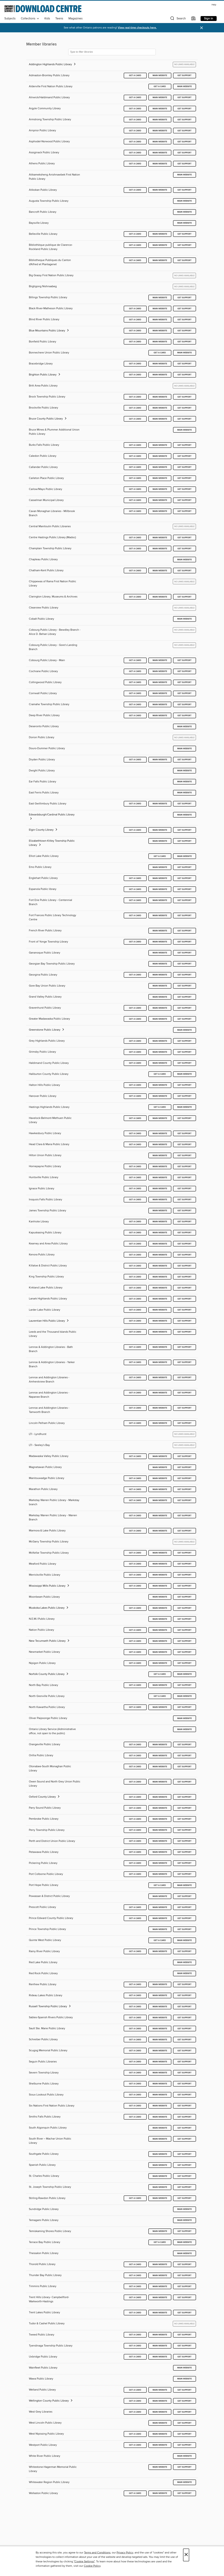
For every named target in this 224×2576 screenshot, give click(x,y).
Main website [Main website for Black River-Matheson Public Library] (160, 308)
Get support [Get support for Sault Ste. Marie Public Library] (184, 2028)
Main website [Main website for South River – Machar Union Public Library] (160, 2139)
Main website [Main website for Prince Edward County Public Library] (160, 1918)
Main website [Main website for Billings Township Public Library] (160, 297)
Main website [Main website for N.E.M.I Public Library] (160, 1619)
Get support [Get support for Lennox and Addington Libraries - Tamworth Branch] (184, 1408)
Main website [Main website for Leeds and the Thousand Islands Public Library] (160, 1332)
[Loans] (193, 19)
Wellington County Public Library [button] (51, 2400)
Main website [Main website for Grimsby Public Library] (160, 1052)
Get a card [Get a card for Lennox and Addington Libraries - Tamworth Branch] (135, 1408)
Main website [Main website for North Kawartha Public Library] (160, 1707)
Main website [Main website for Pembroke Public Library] (160, 1819)
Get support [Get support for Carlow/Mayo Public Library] (184, 489)
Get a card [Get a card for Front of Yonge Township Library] (135, 941)
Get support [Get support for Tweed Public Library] (184, 2334)
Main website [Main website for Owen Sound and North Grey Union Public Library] (160, 1781)
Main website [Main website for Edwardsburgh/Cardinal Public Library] (184, 815)
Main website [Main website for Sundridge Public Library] (184, 2209)
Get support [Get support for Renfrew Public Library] (184, 1984)
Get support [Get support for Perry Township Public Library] (184, 1830)
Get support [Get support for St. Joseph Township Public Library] (184, 2187)
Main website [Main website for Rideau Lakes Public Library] (160, 1995)
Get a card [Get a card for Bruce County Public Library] (135, 419)
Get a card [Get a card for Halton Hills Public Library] (135, 1085)
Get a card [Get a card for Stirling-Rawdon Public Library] (135, 2198)
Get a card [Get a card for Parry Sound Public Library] (135, 1808)
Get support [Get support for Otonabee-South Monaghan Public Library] (184, 1766)
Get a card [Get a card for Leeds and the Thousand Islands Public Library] (135, 1332)
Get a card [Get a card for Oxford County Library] (135, 1797)
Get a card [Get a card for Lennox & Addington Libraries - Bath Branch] (135, 1347)
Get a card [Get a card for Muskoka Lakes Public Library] (135, 1608)
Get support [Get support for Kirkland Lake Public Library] (184, 1288)
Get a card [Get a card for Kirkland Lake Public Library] (135, 1288)
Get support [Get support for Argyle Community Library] (184, 108)
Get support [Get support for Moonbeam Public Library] (184, 1597)
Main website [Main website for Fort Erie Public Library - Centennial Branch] (160, 900)
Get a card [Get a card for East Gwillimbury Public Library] (135, 803)
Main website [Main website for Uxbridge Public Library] (160, 2356)
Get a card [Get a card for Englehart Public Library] (135, 878)
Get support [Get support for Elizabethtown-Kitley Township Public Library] (184, 841)
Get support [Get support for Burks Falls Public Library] (184, 445)
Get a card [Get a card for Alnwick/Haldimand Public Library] (135, 97)
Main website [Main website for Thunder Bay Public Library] (160, 2275)
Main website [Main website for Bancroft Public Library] (184, 212)
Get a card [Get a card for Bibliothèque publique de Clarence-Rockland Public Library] (135, 245)
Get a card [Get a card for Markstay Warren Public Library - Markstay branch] (135, 1500)
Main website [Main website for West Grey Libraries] (160, 2412)
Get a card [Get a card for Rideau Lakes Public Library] (135, 1995)
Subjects (10, 18)
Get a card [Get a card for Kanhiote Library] (135, 1221)
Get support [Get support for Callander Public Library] (184, 467)
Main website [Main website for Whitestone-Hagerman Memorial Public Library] (160, 2467)
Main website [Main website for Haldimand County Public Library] (160, 1063)
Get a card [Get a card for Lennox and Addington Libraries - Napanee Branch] (135, 1392)
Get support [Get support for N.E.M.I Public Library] (184, 1619)
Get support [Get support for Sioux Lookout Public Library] (184, 2094)
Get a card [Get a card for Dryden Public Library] (135, 759)
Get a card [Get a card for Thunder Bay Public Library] (135, 2275)
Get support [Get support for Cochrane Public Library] (184, 671)
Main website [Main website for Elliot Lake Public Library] (184, 856)
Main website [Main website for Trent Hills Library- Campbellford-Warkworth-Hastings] (160, 2297)
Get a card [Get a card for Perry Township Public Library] (135, 1830)
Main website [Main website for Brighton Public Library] (160, 374)
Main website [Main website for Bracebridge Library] (160, 363)
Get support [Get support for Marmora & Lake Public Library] (184, 1530)
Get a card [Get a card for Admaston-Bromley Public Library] (135, 75)
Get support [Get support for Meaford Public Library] (184, 1564)
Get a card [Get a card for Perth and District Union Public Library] (135, 1841)
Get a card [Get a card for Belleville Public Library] (135, 234)
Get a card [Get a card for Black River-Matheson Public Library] (135, 308)
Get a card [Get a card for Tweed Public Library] (135, 2334)
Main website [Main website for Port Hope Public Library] (184, 1885)
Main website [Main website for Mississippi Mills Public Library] (160, 1586)
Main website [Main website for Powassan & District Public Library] (160, 1896)
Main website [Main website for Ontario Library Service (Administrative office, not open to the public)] (184, 1729)
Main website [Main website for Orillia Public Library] (160, 1755)
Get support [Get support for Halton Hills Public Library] (184, 1085)
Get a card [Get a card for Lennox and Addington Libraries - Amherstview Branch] (135, 1377)
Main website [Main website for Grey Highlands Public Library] (160, 1041)
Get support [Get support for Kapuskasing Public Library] (184, 1232)
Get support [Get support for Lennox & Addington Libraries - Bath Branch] (184, 1347)
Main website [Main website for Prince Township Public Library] (160, 1929)
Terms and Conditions (97, 2552)
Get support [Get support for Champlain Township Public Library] (184, 548)
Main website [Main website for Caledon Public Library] (160, 456)
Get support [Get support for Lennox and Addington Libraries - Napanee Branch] (184, 1392)
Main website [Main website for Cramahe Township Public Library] (160, 704)
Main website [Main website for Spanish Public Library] (160, 2165)
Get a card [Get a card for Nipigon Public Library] (135, 1663)
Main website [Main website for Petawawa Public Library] (160, 1852)
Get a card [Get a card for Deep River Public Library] (135, 715)
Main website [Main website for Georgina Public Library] (160, 974)
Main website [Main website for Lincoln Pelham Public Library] (160, 1423)
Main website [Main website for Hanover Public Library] (160, 1096)
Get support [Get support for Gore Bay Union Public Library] (184, 985)
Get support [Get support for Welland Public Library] (184, 2390)
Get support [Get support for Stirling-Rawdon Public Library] (184, 2198)
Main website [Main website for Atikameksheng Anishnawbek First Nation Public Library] (184, 174)
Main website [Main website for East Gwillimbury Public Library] (160, 803)
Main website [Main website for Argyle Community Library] (160, 108)
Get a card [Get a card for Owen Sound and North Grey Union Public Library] (135, 1781)
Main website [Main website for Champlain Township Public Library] (160, 548)
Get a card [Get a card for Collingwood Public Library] (135, 682)
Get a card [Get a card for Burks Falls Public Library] (135, 445)
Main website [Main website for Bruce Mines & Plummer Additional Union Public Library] (184, 430)
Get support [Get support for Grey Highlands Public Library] (184, 1041)
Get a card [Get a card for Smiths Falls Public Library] (135, 2117)
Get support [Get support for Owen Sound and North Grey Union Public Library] (184, 1781)
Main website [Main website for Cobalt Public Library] (184, 619)
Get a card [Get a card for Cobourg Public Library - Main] (135, 660)
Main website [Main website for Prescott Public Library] (160, 1907)
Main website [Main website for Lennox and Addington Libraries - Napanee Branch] (160, 1392)
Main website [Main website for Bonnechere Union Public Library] (184, 352)
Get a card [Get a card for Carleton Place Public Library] (135, 478)
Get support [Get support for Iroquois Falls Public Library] (184, 1199)
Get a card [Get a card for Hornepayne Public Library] (135, 1166)
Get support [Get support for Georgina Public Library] (184, 974)
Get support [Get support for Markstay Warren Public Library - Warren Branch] (184, 1515)
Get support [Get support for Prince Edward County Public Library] (184, 1918)
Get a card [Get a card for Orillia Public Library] (135, 1755)
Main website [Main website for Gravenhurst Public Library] (160, 1008)
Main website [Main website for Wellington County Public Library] (160, 2401)
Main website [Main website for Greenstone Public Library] (184, 1030)
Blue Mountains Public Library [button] (49, 330)
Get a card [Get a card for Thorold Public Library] (135, 2264)
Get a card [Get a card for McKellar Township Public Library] (135, 1553)
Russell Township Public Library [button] (50, 2006)
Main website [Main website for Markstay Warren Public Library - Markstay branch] (160, 1500)
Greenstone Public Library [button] (47, 1029)
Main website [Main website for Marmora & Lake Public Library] (160, 1530)
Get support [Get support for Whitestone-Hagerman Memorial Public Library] (184, 2467)
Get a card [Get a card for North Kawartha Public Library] (135, 1707)
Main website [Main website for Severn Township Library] (160, 2072)
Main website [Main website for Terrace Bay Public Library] (184, 2242)
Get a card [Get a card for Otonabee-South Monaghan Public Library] (135, 1766)
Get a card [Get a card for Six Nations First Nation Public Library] (135, 2105)
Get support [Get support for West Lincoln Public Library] (184, 2423)
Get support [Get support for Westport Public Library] (184, 2445)
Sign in (208, 18)
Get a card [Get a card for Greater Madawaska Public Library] (135, 1019)
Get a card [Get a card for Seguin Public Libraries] (135, 2061)
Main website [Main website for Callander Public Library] (160, 467)
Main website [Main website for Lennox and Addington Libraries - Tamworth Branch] (160, 1408)
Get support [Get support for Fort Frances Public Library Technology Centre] (184, 915)
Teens (59, 18)
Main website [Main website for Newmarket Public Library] (160, 1652)
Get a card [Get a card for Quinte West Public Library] (160, 1940)
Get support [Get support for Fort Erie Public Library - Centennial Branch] (184, 900)
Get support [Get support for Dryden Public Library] (184, 759)
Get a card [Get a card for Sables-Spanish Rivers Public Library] (135, 2017)
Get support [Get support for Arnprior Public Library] (184, 130)
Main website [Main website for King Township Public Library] (160, 1277)
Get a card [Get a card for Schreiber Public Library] (135, 2039)
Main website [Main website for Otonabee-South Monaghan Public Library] (160, 1766)
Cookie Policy (92, 2566)
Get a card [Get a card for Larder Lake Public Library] (135, 1310)
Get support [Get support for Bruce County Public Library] (184, 419)
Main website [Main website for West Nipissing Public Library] (160, 2434)
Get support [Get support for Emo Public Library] (184, 867)
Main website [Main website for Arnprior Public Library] (160, 130)
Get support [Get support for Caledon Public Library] (184, 456)
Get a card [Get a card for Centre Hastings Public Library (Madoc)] (135, 537)
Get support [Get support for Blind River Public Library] (184, 319)
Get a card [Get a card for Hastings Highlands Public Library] (160, 1107)
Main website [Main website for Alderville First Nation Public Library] (184, 86)
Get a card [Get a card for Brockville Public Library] (135, 408)
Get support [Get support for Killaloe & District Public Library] (184, 1265)
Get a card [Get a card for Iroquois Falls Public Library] (135, 1199)
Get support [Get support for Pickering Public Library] (184, 1863)
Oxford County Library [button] (44, 1796)
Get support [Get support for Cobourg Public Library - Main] (184, 660)
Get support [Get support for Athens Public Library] (184, 163)
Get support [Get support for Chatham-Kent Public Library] (184, 570)
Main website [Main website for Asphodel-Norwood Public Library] (160, 141)
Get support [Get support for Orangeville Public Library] (184, 1744)
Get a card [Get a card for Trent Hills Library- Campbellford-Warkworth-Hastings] (135, 2297)
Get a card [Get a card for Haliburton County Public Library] (160, 1074)
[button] (177, 19)
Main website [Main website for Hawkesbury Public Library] (160, 1133)
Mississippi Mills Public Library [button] (49, 1586)
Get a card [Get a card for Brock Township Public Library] (135, 397)
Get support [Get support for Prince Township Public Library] (184, 1929)
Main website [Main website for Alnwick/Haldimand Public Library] (160, 97)
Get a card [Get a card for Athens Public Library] (135, 163)
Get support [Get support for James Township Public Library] (184, 1210)
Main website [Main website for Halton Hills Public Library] (160, 1085)
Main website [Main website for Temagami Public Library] (184, 2220)
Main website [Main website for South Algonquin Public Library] (160, 2128)
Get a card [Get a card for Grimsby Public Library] (135, 1052)
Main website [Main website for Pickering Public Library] (160, 1863)
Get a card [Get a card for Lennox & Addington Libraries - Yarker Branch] (135, 1362)
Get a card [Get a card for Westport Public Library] (135, 2445)
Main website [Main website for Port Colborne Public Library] (160, 1874)
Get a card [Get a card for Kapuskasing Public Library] (135, 1232)
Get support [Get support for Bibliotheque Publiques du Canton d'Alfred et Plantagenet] (184, 260)
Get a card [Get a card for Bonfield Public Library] (135, 341)
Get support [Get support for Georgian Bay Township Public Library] (184, 963)
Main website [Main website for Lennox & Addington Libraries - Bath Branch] (160, 1347)
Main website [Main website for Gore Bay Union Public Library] (160, 985)
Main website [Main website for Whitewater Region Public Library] (184, 2482)
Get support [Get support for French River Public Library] (184, 930)
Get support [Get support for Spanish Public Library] (184, 2165)
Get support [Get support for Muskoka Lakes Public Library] (184, 1608)
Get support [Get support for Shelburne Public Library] (184, 2083)
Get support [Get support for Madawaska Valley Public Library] (184, 1456)
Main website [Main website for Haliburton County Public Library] (184, 1074)
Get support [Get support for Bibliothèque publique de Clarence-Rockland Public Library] (184, 245)
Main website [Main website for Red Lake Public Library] (184, 1962)
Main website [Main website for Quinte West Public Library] (184, 1940)
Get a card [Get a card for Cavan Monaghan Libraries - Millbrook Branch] (135, 511)
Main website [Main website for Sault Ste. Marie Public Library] (160, 2028)
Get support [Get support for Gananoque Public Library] (184, 952)
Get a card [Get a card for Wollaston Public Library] (135, 2493)
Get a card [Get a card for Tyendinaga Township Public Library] (135, 2345)
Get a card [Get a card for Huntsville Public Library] (135, 1177)
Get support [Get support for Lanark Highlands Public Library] (184, 1299)
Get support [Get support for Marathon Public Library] (184, 1489)
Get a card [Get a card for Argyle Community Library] (135, 108)
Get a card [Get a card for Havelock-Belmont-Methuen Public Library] (135, 1118)
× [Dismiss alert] (201, 28)
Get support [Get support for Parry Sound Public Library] (184, 1808)
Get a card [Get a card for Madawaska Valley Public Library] (135, 1456)
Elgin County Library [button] (43, 830)
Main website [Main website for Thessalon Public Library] (184, 2253)
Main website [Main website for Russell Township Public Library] (160, 2006)
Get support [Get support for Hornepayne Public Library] (184, 1166)
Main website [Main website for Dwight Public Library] (184, 770)
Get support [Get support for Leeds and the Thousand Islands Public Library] (184, 1332)
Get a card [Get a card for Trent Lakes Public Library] (135, 2312)
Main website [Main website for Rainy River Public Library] (160, 1951)
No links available (184, 64)
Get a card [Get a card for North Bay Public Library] (135, 1685)
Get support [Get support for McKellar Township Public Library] (184, 1553)
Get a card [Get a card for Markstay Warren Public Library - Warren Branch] (135, 1515)
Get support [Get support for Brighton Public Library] (184, 374)
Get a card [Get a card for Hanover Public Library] (135, 1096)
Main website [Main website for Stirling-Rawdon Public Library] (160, 2198)
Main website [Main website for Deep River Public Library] (160, 715)
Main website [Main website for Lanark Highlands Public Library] (160, 1299)
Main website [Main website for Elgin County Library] (160, 830)
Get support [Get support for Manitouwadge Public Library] (184, 1478)
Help (214, 4)
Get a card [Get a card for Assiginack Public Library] (135, 152)
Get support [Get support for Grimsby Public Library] (184, 1052)
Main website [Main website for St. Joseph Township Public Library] (160, 2187)
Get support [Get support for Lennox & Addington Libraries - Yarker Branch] (184, 1362)
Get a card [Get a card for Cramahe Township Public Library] (135, 704)
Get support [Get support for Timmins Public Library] (184, 2286)
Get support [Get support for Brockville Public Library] (184, 408)
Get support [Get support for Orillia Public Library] (184, 1755)
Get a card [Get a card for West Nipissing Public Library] (135, 2434)
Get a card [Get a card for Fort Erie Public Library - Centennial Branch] (135, 900)
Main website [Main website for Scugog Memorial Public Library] (160, 2050)
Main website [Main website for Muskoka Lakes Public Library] (160, 1608)
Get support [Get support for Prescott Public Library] (184, 1907)
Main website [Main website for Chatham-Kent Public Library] (160, 570)
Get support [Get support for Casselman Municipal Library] (184, 500)
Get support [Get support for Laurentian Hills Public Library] (184, 1321)
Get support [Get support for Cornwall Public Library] (184, 693)
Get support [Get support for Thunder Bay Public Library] (184, 2275)
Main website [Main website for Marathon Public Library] (160, 1489)
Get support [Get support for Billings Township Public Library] (184, 297)
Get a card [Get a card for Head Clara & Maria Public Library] (135, 1144)
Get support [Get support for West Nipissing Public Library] (184, 2434)
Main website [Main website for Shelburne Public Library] (160, 2083)
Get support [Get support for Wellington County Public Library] (184, 2401)
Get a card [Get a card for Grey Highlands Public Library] (135, 1041)
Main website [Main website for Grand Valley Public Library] (160, 997)
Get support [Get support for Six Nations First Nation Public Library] (184, 2105)
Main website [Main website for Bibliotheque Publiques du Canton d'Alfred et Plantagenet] (160, 260)
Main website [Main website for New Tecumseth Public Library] (160, 1641)
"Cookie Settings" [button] (84, 2561)
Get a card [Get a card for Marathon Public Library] (135, 1489)
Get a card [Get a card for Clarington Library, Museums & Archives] (135, 597)
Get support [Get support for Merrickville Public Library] (184, 1575)
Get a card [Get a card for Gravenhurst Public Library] (135, 1008)
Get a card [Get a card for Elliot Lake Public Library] (160, 856)
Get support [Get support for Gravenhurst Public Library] (184, 1008)
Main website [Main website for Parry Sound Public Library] (160, 1808)
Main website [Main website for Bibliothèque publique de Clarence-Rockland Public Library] (160, 245)
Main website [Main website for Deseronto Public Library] (184, 726)
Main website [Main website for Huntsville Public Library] (160, 1177)
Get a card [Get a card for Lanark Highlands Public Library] (135, 1299)
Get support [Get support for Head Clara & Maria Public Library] (184, 1144)
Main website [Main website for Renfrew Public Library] (160, 1984)
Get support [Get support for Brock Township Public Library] (184, 397)
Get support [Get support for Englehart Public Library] (184, 878)
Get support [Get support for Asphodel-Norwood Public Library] (184, 141)
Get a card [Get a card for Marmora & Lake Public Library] (135, 1530)
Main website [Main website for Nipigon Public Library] (160, 1663)
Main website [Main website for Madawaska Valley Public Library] (160, 1456)
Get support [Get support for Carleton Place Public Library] (184, 478)
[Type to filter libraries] (112, 52)
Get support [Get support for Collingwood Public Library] (184, 682)
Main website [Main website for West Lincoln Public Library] (160, 2423)
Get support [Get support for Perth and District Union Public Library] (184, 1841)
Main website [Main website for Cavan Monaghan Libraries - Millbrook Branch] (160, 511)
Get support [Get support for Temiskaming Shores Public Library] (184, 2231)
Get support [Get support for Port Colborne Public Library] (184, 1874)
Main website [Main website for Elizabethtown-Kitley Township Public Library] (160, 841)
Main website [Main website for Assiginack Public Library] (160, 152)
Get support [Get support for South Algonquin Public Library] (184, 2128)
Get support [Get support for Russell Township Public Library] (184, 2006)
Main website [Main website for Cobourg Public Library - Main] (160, 660)
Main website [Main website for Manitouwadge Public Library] (160, 1478)
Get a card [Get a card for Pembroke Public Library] (135, 1819)
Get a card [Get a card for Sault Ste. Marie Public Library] (135, 2028)
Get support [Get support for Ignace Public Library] (184, 1188)
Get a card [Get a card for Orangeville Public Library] (135, 1744)
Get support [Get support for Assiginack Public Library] (184, 152)
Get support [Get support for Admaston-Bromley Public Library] (184, 75)
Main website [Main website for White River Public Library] (184, 2456)
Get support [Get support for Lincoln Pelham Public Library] (184, 1423)
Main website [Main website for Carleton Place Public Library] (160, 478)
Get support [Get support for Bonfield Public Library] (184, 341)
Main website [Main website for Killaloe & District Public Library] (160, 1265)
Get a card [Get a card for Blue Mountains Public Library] (135, 330)
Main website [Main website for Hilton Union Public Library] (160, 1155)
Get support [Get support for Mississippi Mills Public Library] (184, 1586)
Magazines (75, 18)
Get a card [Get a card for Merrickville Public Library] (135, 1575)
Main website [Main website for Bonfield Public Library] (160, 341)
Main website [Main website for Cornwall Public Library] (160, 693)
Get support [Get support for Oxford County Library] (184, 1797)
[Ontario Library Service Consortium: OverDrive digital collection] (43, 8)
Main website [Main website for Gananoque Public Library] (160, 952)
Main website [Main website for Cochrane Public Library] (160, 671)
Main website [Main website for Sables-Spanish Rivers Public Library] (160, 2017)
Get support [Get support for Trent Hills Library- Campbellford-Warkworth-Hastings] (184, 2297)
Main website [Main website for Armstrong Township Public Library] (160, 119)
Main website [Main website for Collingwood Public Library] (160, 682)
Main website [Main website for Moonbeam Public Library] (160, 1597)
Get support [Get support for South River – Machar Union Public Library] (184, 2139)
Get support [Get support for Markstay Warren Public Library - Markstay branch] (184, 1500)
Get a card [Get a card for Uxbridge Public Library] (135, 2356)
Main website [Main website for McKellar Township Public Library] (160, 1553)
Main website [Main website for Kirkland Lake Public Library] (160, 1288)
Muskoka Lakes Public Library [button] (49, 1608)
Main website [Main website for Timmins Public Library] (160, 2286)
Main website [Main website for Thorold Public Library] (160, 2264)
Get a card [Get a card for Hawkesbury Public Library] (135, 1133)
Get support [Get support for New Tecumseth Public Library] (184, 1641)
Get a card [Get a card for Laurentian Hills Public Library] (135, 1321)
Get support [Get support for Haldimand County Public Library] (184, 1063)
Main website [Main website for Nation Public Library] (160, 1630)
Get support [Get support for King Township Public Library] (184, 1277)
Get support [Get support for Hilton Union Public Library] (184, 1155)
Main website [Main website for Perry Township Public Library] (160, 1830)
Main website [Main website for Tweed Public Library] (160, 2334)
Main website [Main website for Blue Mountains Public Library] (160, 330)
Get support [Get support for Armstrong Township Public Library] (184, 119)
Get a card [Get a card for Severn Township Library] (135, 2072)
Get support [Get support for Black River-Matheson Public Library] (184, 308)
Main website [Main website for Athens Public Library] (160, 163)
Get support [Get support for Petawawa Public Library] (184, 1852)
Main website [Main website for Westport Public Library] (160, 2445)
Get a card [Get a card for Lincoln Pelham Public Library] (135, 1423)
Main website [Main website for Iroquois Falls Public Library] (160, 1199)
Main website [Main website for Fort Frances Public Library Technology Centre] (160, 915)
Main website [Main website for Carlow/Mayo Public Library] (160, 489)
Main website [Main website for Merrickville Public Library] (160, 1575)
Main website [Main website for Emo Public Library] (160, 867)
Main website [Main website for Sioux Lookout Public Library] (160, 2094)
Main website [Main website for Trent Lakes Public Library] (160, 2312)
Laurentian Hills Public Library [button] (49, 1321)
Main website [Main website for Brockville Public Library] (160, 408)
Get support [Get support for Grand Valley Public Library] (184, 997)
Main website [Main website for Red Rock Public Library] (184, 1973)
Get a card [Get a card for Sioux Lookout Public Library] (135, 2094)
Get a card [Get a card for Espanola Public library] (135, 889)
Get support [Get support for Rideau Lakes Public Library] (184, 1995)
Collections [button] (30, 18)
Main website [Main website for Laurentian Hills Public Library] (160, 1321)
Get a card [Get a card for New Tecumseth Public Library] (135, 1641)
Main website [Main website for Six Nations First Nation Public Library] (160, 2105)
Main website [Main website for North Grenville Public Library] (184, 1696)
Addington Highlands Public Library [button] (52, 64)
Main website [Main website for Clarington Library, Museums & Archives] (160, 597)
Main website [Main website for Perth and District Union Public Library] (160, 1841)
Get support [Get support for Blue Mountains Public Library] (184, 330)
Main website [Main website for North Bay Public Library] (160, 1685)
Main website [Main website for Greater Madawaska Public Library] (160, 1019)
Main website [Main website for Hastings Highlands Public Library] (184, 1107)
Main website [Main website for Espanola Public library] (160, 889)
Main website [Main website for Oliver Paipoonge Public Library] (184, 1718)
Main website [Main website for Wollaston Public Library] (160, 2493)
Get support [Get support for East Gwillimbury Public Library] (184, 803)
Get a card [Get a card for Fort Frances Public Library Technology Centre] (135, 915)
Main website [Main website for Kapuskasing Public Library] (160, 1232)
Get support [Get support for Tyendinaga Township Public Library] (184, 2345)
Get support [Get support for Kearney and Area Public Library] (184, 1243)
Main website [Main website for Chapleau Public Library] (184, 559)
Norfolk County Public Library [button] (49, 1674)
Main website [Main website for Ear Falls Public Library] (184, 781)
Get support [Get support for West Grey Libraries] (184, 2412)
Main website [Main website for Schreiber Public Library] (160, 2039)
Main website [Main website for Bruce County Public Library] (160, 419)
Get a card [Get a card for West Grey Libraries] (135, 2412)
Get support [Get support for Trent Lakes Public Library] (184, 2312)
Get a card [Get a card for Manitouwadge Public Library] (135, 1478)
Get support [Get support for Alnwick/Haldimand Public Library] (184, 97)
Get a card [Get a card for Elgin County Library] (135, 830)
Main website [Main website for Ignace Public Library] (160, 1188)
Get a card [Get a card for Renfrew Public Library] (135, 1984)
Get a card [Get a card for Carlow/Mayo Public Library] (135, 489)
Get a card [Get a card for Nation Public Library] (135, 1630)
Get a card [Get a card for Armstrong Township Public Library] (135, 119)
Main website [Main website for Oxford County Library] (160, 1797)
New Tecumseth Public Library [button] (49, 1641)
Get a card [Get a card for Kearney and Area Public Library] (135, 1243)
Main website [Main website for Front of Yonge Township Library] (160, 941)
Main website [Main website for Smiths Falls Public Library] (160, 2117)
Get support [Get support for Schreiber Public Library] (184, 2039)
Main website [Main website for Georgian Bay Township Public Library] (160, 963)
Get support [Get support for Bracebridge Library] (184, 363)
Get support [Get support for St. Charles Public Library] (184, 2176)
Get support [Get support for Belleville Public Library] (184, 234)
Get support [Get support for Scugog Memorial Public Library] (184, 2050)
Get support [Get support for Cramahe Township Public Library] (184, 704)
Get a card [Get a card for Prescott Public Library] (135, 1907)
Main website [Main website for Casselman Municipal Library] (160, 500)
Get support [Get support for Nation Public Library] (184, 1630)
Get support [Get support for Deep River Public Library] (184, 715)
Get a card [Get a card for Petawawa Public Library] (135, 1852)
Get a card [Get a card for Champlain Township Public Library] (135, 548)
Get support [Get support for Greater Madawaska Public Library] (184, 1019)
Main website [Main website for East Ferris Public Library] (184, 792)
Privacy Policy (125, 2552)
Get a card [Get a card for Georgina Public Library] (135, 974)
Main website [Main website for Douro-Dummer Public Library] (184, 748)
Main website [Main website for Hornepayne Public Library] (160, 1166)
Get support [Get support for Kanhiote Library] (184, 1221)
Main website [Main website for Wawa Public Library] (184, 2378)
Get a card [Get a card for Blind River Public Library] (135, 319)
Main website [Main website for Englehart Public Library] (160, 878)
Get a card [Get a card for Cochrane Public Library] (135, 671)
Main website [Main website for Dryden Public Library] (160, 759)
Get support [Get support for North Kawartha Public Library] (184, 1707)
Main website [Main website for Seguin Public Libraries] (160, 2061)
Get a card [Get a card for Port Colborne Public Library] (135, 1874)
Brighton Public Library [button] (45, 374)
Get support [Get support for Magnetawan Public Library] (184, 1467)
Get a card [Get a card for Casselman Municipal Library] (135, 500)
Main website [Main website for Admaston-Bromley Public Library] (160, 75)
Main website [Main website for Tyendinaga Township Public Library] (160, 2345)
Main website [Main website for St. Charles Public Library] (160, 2176)
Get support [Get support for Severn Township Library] (184, 2072)
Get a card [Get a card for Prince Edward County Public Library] (135, 1918)
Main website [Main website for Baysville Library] (184, 223)
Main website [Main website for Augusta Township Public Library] (184, 201)
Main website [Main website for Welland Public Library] (160, 2390)
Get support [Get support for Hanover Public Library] (184, 1096)
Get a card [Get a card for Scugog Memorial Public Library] (135, 2050)
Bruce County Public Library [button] (48, 418)
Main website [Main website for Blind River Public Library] (160, 319)
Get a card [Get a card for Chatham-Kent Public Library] (135, 570)
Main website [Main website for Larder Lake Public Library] (160, 1310)
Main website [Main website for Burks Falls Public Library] (160, 445)
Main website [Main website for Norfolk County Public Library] (184, 1674)
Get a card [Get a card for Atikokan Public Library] (135, 190)
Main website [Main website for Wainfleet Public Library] (184, 2367)
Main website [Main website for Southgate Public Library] (160, 2154)
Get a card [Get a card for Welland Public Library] (135, 2390)
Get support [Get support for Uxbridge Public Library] (184, 2356)
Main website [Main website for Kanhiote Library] (160, 1221)
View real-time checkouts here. (137, 28)
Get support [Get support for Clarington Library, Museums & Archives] (184, 597)
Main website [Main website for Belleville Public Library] (160, 234)
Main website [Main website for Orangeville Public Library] (160, 1744)
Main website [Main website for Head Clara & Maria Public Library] (160, 1144)
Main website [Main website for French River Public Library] (160, 930)
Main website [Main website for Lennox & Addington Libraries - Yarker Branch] (160, 1362)
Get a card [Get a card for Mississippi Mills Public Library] (135, 1586)
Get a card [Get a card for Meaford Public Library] (135, 1564)
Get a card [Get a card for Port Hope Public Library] (160, 1885)
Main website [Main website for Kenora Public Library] (160, 1254)
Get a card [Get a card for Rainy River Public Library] (135, 1951)
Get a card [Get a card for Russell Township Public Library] (135, 2006)
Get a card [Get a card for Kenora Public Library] (135, 1254)
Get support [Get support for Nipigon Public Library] (184, 1663)
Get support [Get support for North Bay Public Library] (184, 1685)
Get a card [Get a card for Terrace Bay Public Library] (160, 2242)
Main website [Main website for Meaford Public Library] (160, 1564)
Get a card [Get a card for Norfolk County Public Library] (160, 1674)
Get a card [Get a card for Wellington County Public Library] (135, 2401)
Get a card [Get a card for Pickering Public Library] (135, 1863)
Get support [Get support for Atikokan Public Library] (184, 190)
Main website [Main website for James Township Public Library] (160, 1210)
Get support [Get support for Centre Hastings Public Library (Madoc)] (184, 537)
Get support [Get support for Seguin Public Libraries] (184, 2061)
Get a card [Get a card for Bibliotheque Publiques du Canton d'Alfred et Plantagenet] (135, 260)
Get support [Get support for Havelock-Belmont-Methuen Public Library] (184, 1118)
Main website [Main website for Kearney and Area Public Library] (160, 1243)
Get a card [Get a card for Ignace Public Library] (135, 1188)
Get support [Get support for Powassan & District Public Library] (184, 1896)
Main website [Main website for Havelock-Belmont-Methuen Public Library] (160, 1118)
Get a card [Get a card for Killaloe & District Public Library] (135, 1265)
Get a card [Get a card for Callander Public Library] (135, 467)
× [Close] (186, 2554)
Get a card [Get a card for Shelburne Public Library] (135, 2083)
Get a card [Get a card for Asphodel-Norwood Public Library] (135, 141)
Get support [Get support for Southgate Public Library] (184, 2154)
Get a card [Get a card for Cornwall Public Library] (135, 693)
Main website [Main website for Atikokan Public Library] (160, 190)
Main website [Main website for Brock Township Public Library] (160, 397)
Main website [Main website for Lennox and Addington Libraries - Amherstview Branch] (160, 1377)
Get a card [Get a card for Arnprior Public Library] (135, 130)
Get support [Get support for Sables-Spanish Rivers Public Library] (184, 2017)
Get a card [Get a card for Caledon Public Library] (135, 456)
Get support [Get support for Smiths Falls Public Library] (184, 2117)
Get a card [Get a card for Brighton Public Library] (135, 374)
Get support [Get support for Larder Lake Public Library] (184, 1310)
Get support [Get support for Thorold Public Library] (184, 2264)
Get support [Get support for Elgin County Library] (184, 830)
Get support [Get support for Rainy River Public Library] (184, 1951)
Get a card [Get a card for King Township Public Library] (135, 1277)
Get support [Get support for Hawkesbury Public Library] (184, 1133)
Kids (47, 18)
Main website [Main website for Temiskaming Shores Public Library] (160, 2231)
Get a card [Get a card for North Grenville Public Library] (160, 1696)
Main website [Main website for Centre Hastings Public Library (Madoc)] (160, 537)
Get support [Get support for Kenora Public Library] (184, 1254)
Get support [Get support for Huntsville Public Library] (184, 1177)
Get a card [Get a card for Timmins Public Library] (135, 2286)
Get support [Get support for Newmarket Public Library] (184, 1652)
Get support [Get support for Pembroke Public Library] (184, 1819)
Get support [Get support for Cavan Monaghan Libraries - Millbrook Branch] (184, 511)
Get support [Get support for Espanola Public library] (184, 889)
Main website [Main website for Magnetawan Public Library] (160, 1467)
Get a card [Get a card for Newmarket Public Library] (135, 1652)
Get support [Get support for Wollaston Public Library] (184, 2493)
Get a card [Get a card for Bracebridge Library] (135, 363)
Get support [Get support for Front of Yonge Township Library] (184, 941)
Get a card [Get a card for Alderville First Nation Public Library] (160, 86)
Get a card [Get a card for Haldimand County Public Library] (135, 1063)
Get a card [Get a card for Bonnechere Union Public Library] (160, 352)
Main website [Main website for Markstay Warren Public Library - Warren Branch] (160, 1515)
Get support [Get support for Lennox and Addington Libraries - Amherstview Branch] (184, 1377)
